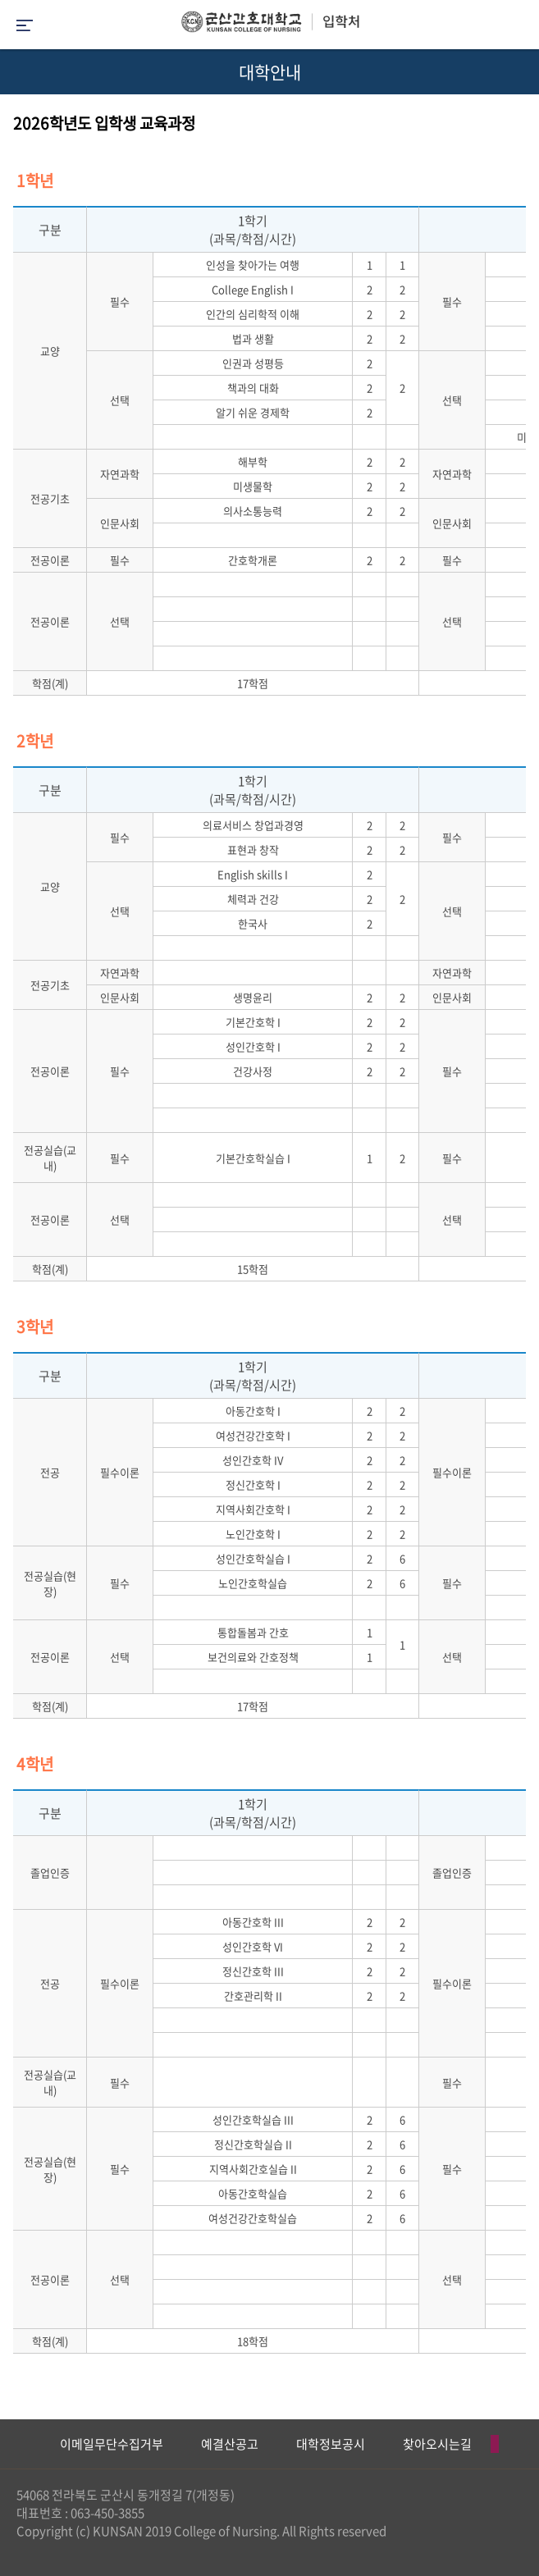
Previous (12, 2443)
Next (518, 2443)
